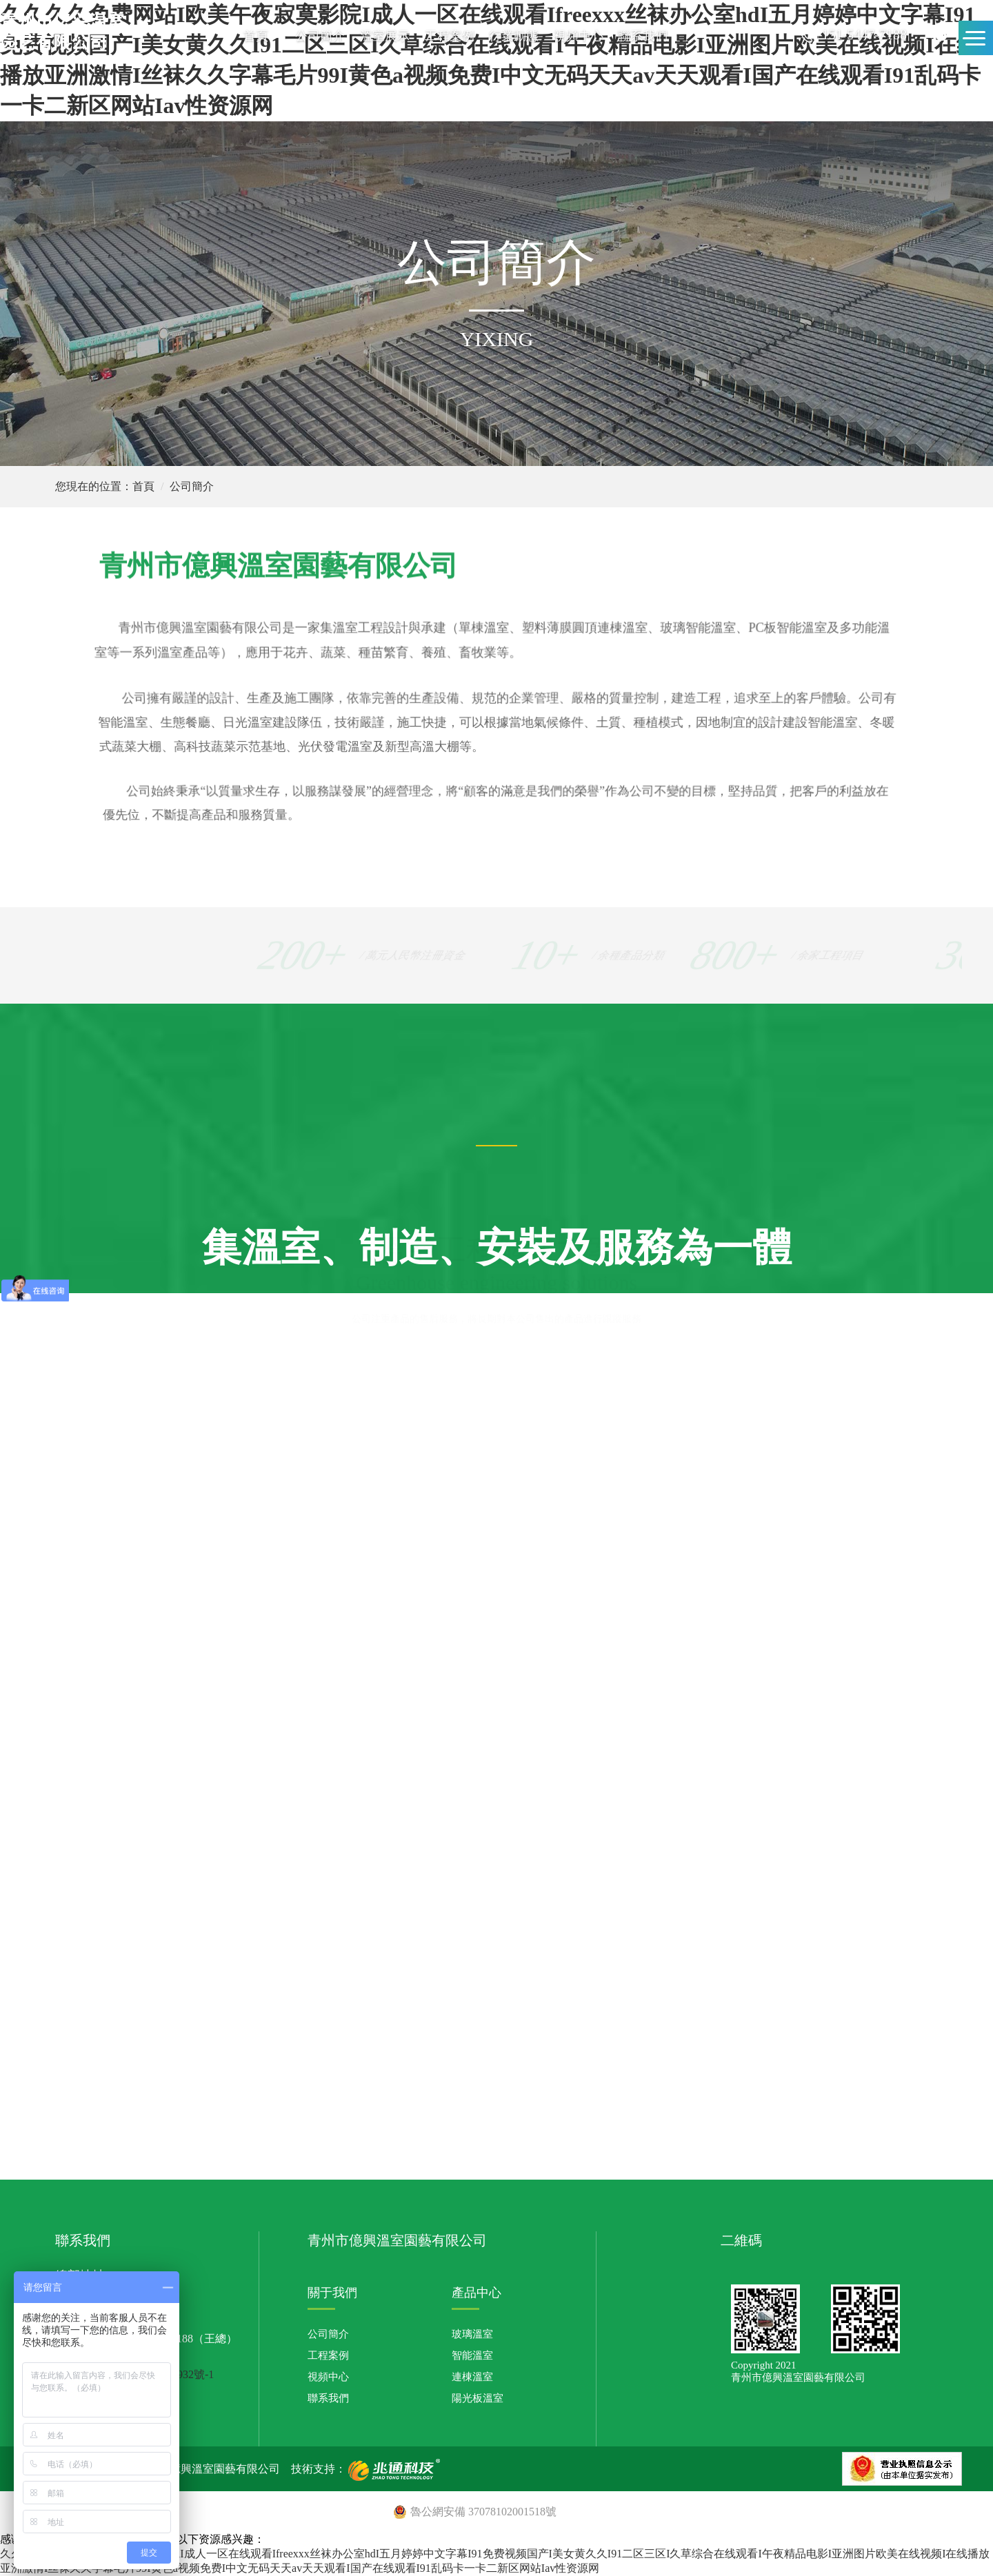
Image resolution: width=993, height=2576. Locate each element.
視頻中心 (578, 36)
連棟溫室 (472, 2376)
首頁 (255, 36)
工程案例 (449, 36)
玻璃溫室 (472, 2334)
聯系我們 (643, 36)
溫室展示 (385, 36)
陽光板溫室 (477, 2398)
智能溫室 (472, 2355)
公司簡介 (320, 36)
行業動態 (514, 36)
